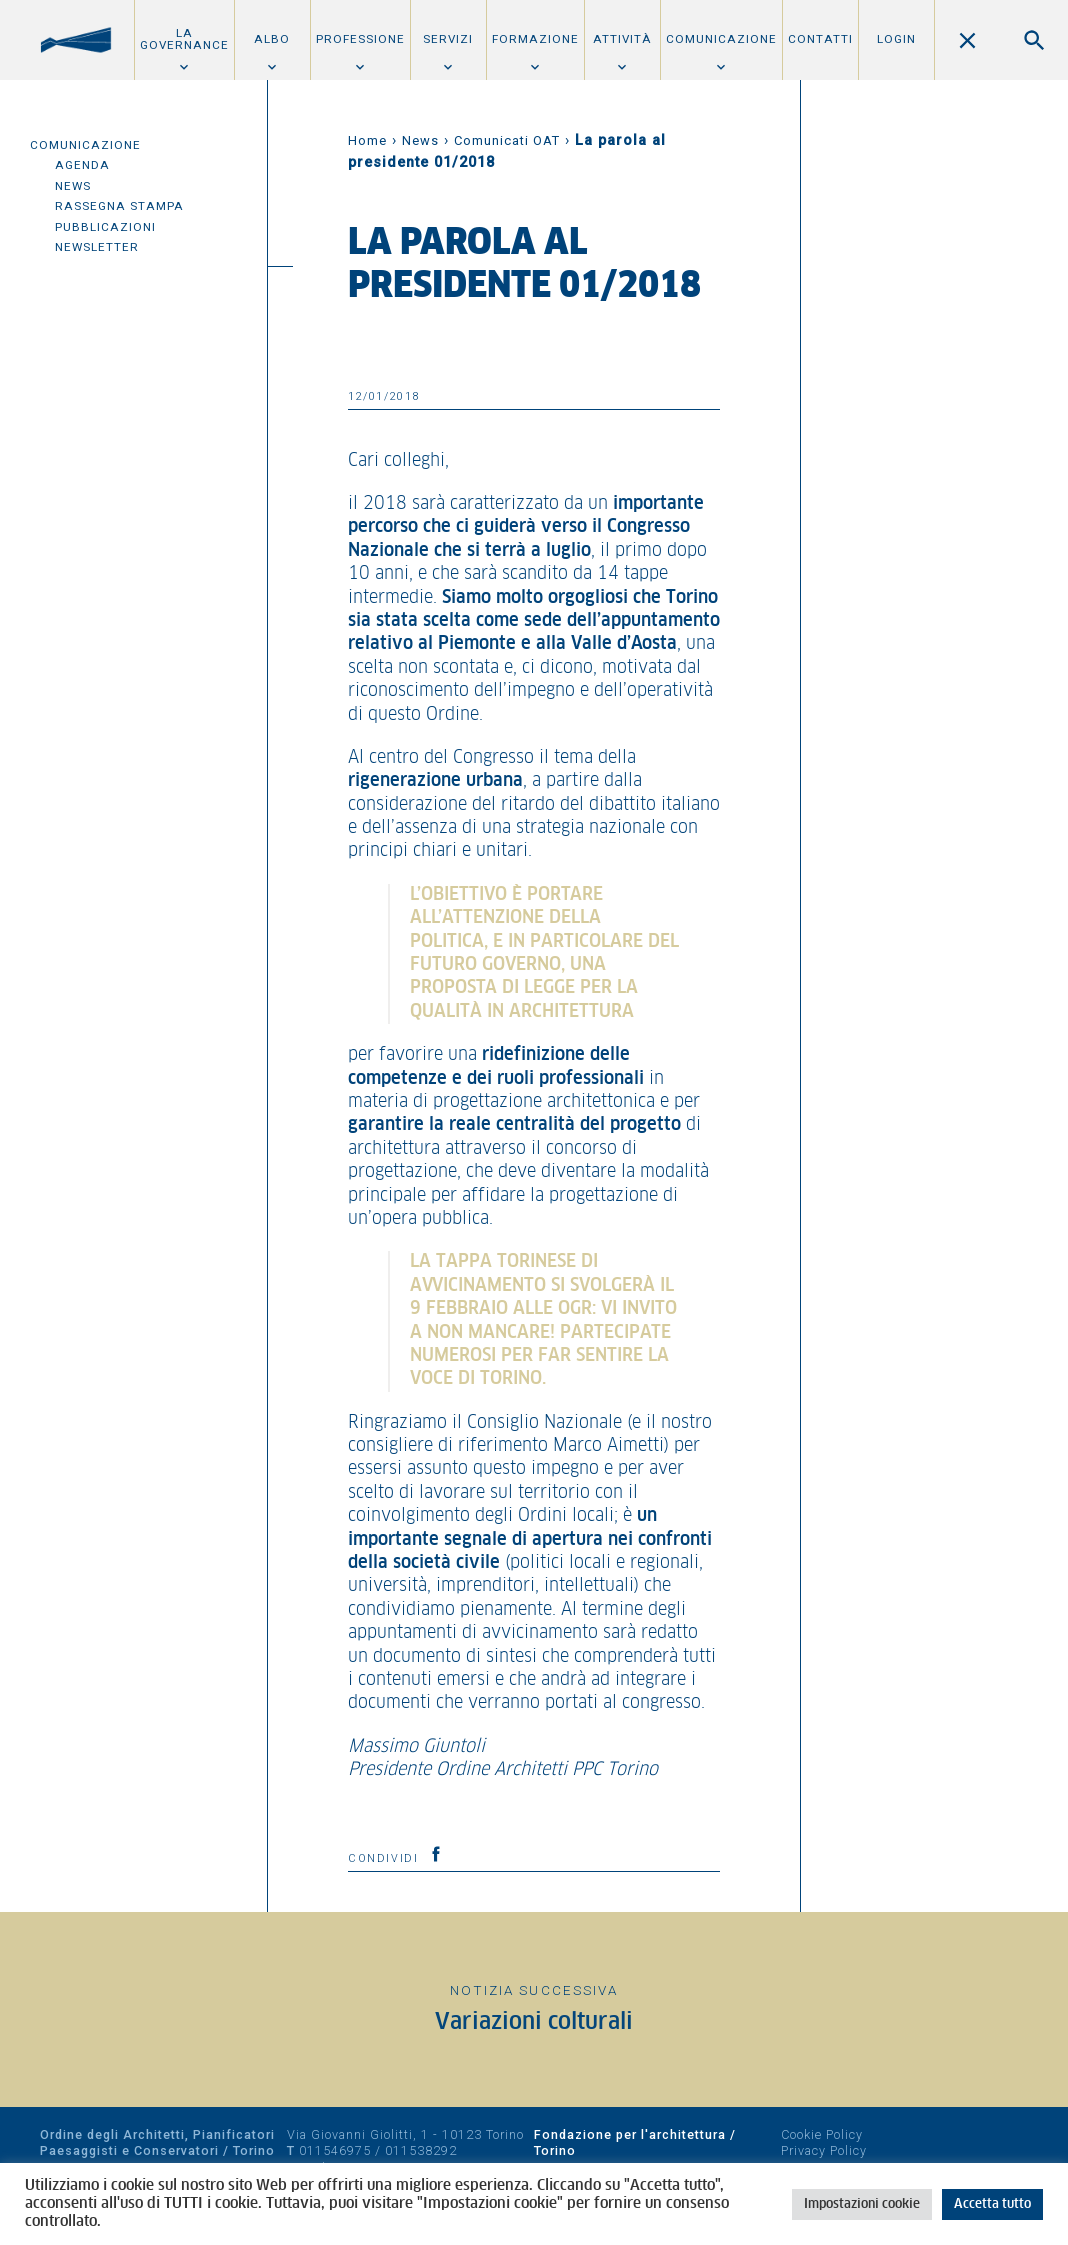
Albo (272, 39)
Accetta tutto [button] (992, 2204)
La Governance (184, 39)
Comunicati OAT (507, 140)
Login (896, 39)
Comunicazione (721, 39)
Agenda (82, 165)
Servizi (448, 39)
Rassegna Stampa (119, 206)
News (73, 186)
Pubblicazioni (105, 227)
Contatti (820, 39)
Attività (622, 39)
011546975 (335, 2150)
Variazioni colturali (534, 2022)
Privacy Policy (824, 2150)
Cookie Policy (822, 2134)
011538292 (421, 2150)
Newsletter (97, 247)
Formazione (535, 39)
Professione (360, 39)
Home (367, 140)
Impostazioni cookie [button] (862, 2204)
